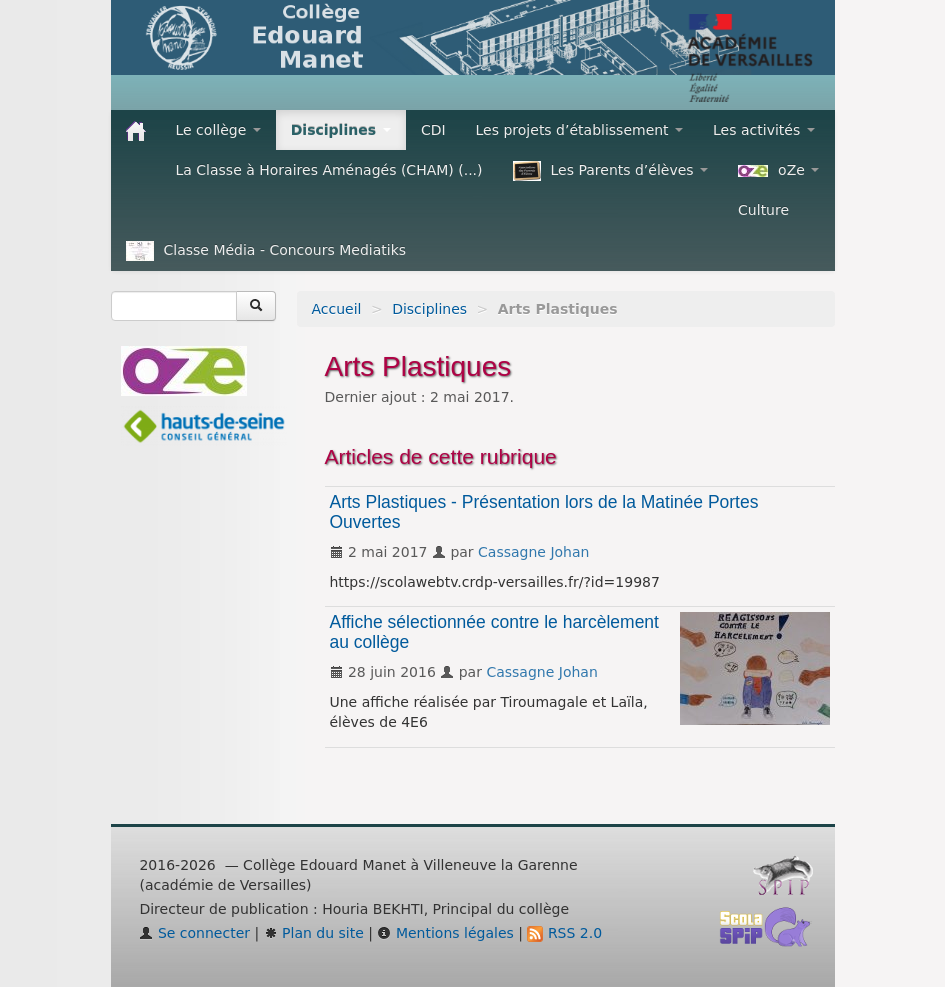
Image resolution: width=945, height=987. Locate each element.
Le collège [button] (218, 130)
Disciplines (429, 309)
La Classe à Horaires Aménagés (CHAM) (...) (329, 170)
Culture (763, 210)
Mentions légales (445, 933)
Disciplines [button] (341, 130)
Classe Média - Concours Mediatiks (266, 251)
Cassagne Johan (533, 552)
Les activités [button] (764, 130)
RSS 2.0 (564, 933)
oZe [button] (778, 170)
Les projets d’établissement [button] (580, 130)
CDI (433, 130)
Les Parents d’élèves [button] (611, 171)
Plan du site (314, 933)
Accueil (337, 309)
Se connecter (194, 933)
